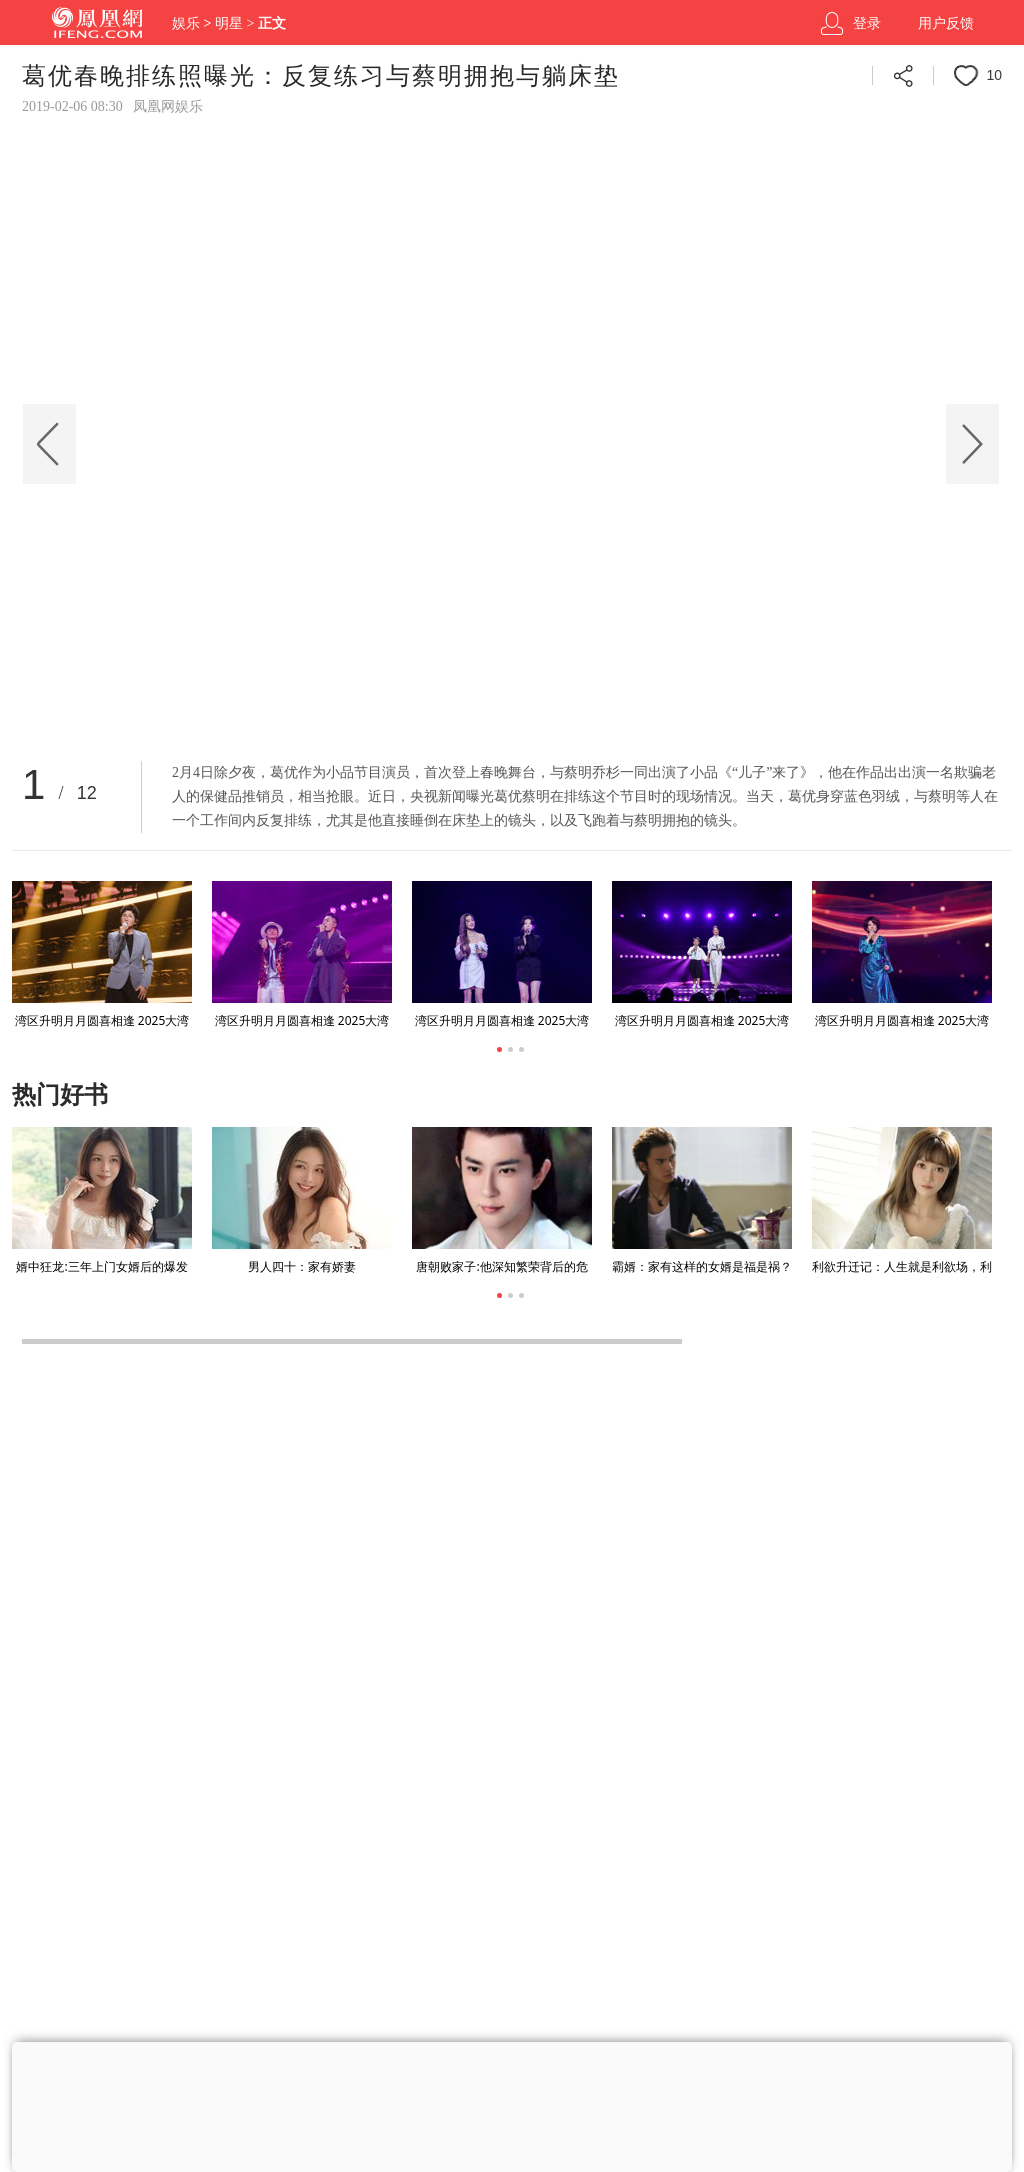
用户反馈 (946, 23)
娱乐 (186, 23)
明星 (229, 23)
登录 (867, 23)
